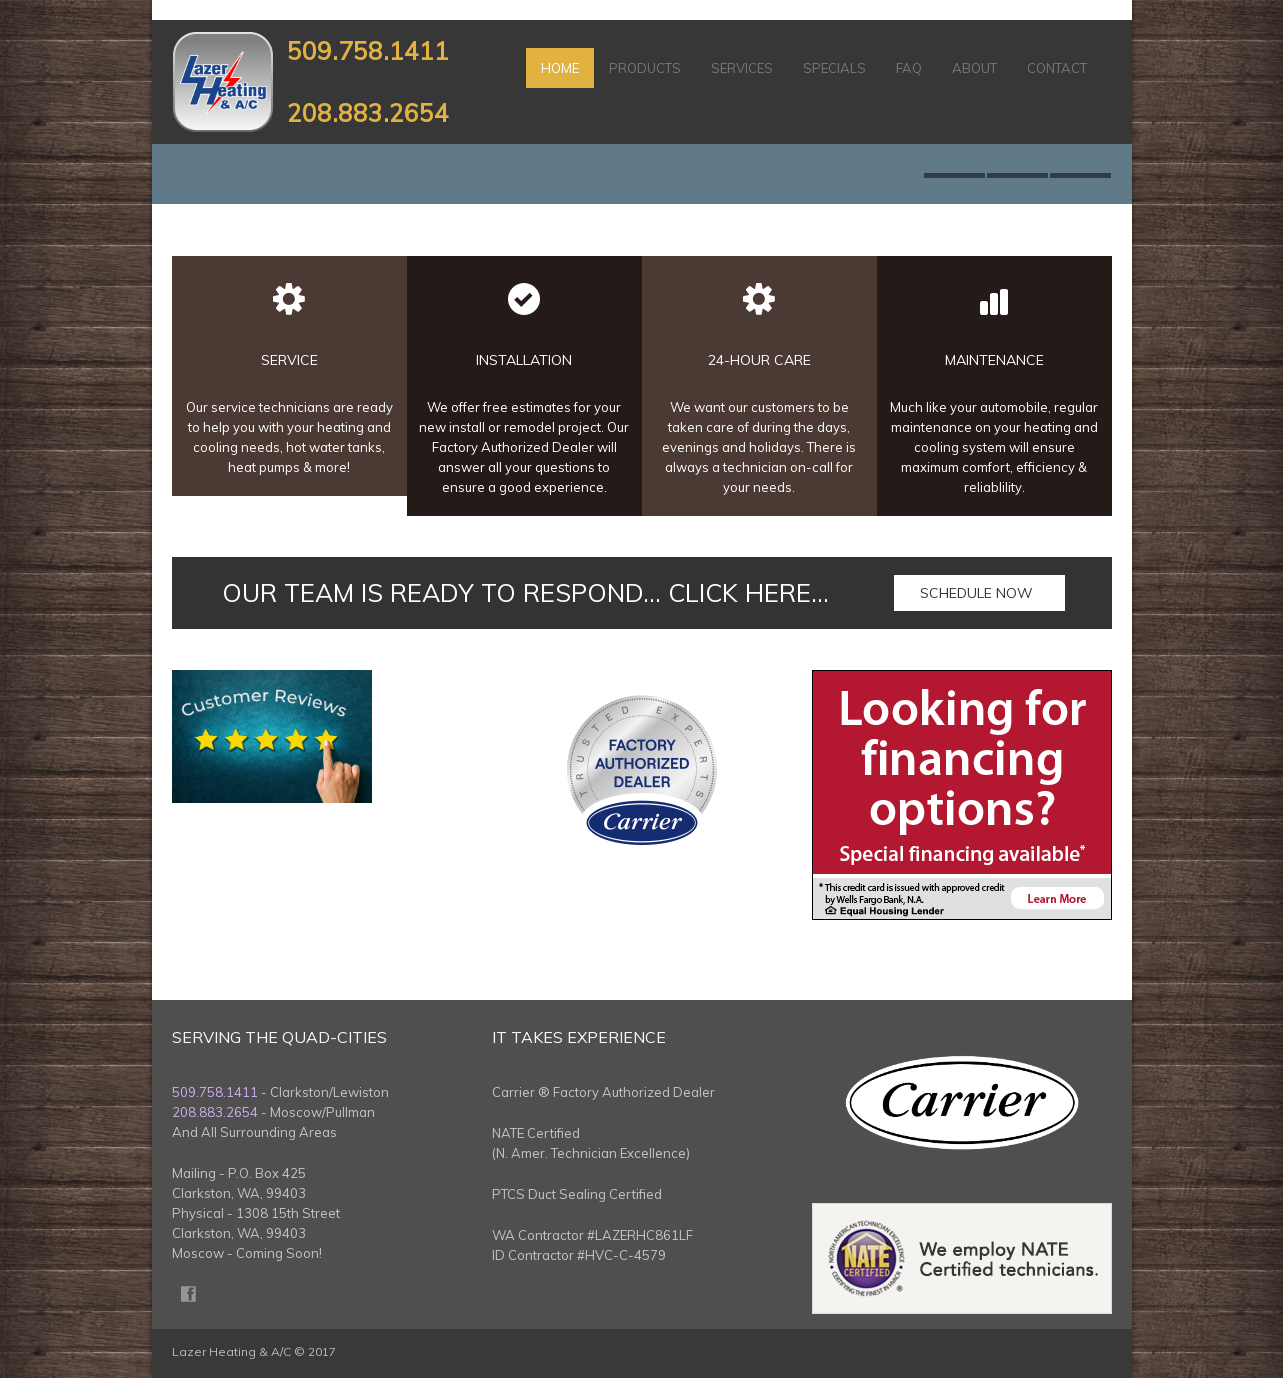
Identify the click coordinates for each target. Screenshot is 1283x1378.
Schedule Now (976, 593)
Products (645, 68)
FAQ (909, 68)
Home (560, 68)
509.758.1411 (368, 50)
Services (742, 68)
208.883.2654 (368, 112)
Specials (834, 68)
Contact (1057, 68)
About (974, 68)
